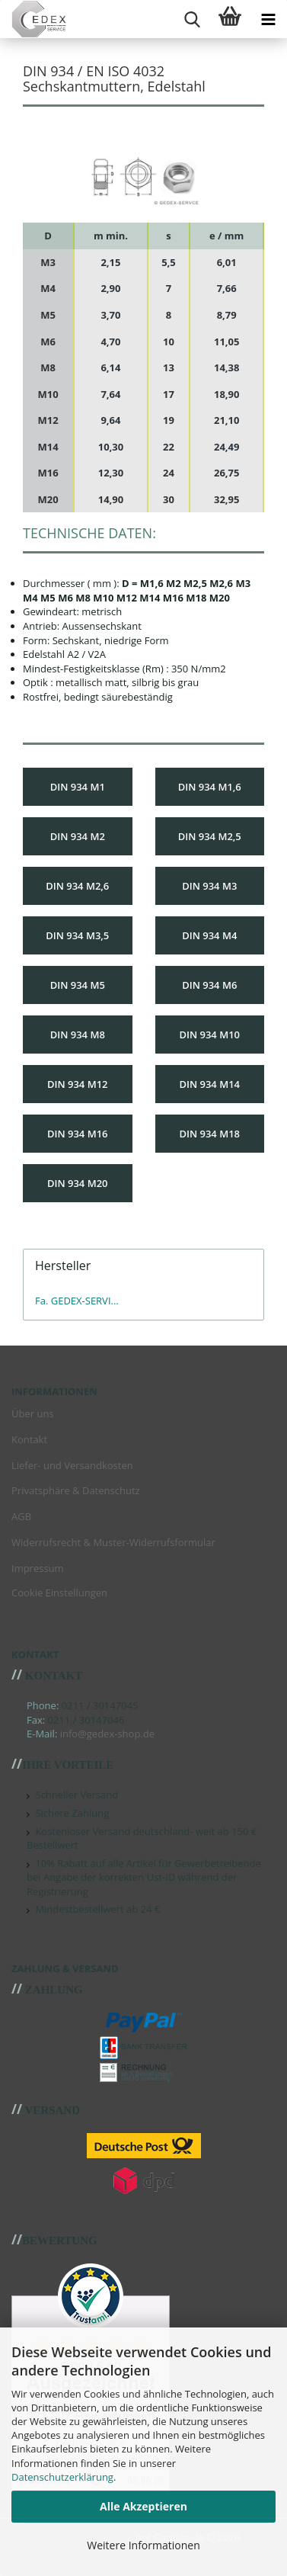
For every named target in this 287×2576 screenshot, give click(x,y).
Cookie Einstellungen (59, 1592)
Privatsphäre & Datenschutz (75, 1490)
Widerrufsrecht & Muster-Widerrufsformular (113, 1542)
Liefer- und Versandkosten (72, 1465)
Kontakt (29, 1439)
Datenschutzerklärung (62, 2477)
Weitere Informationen (143, 2545)
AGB (21, 1516)
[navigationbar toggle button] (268, 19)
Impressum (37, 1568)
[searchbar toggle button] (192, 19)
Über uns (32, 1413)
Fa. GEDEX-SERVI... (77, 1300)
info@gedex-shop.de (107, 1733)
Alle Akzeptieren (143, 2506)
